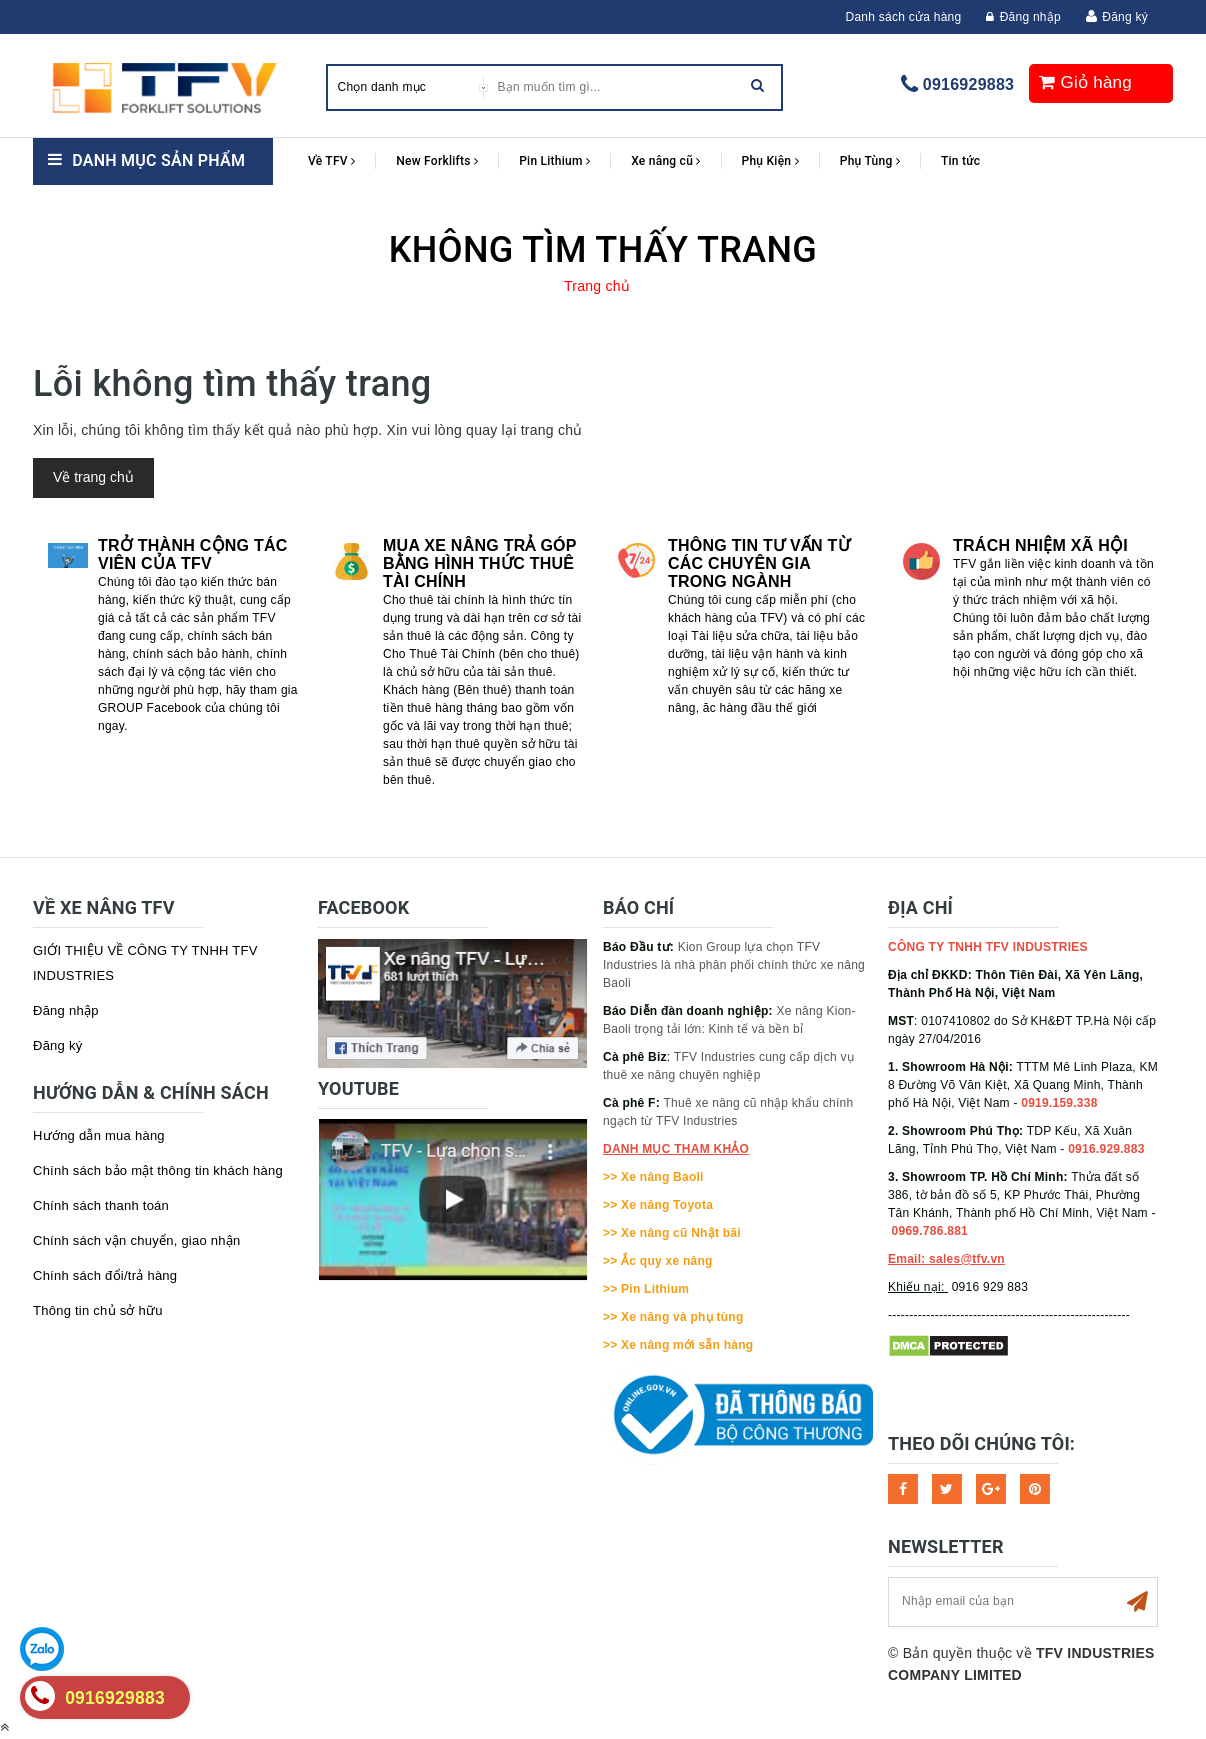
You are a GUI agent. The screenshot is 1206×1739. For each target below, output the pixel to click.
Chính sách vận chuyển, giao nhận (137, 1240)
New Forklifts (437, 161)
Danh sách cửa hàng (904, 17)
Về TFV (331, 161)
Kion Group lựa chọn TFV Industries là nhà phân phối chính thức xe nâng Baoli (734, 965)
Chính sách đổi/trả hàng (105, 1275)
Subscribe (1137, 1602)
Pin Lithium (554, 161)
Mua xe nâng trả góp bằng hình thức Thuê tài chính (479, 563)
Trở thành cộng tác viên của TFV (193, 554)
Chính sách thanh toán (101, 1205)
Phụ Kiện (770, 161)
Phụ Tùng (870, 161)
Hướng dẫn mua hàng (99, 1135)
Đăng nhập (1023, 17)
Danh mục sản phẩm (158, 160)
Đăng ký (1125, 17)
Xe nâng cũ (665, 161)
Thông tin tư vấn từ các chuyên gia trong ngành (759, 563)
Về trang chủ (93, 477)
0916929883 (968, 84)
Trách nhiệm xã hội (1040, 545)
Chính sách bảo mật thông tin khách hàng (158, 1170)
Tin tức (960, 161)
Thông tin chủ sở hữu (98, 1310)
